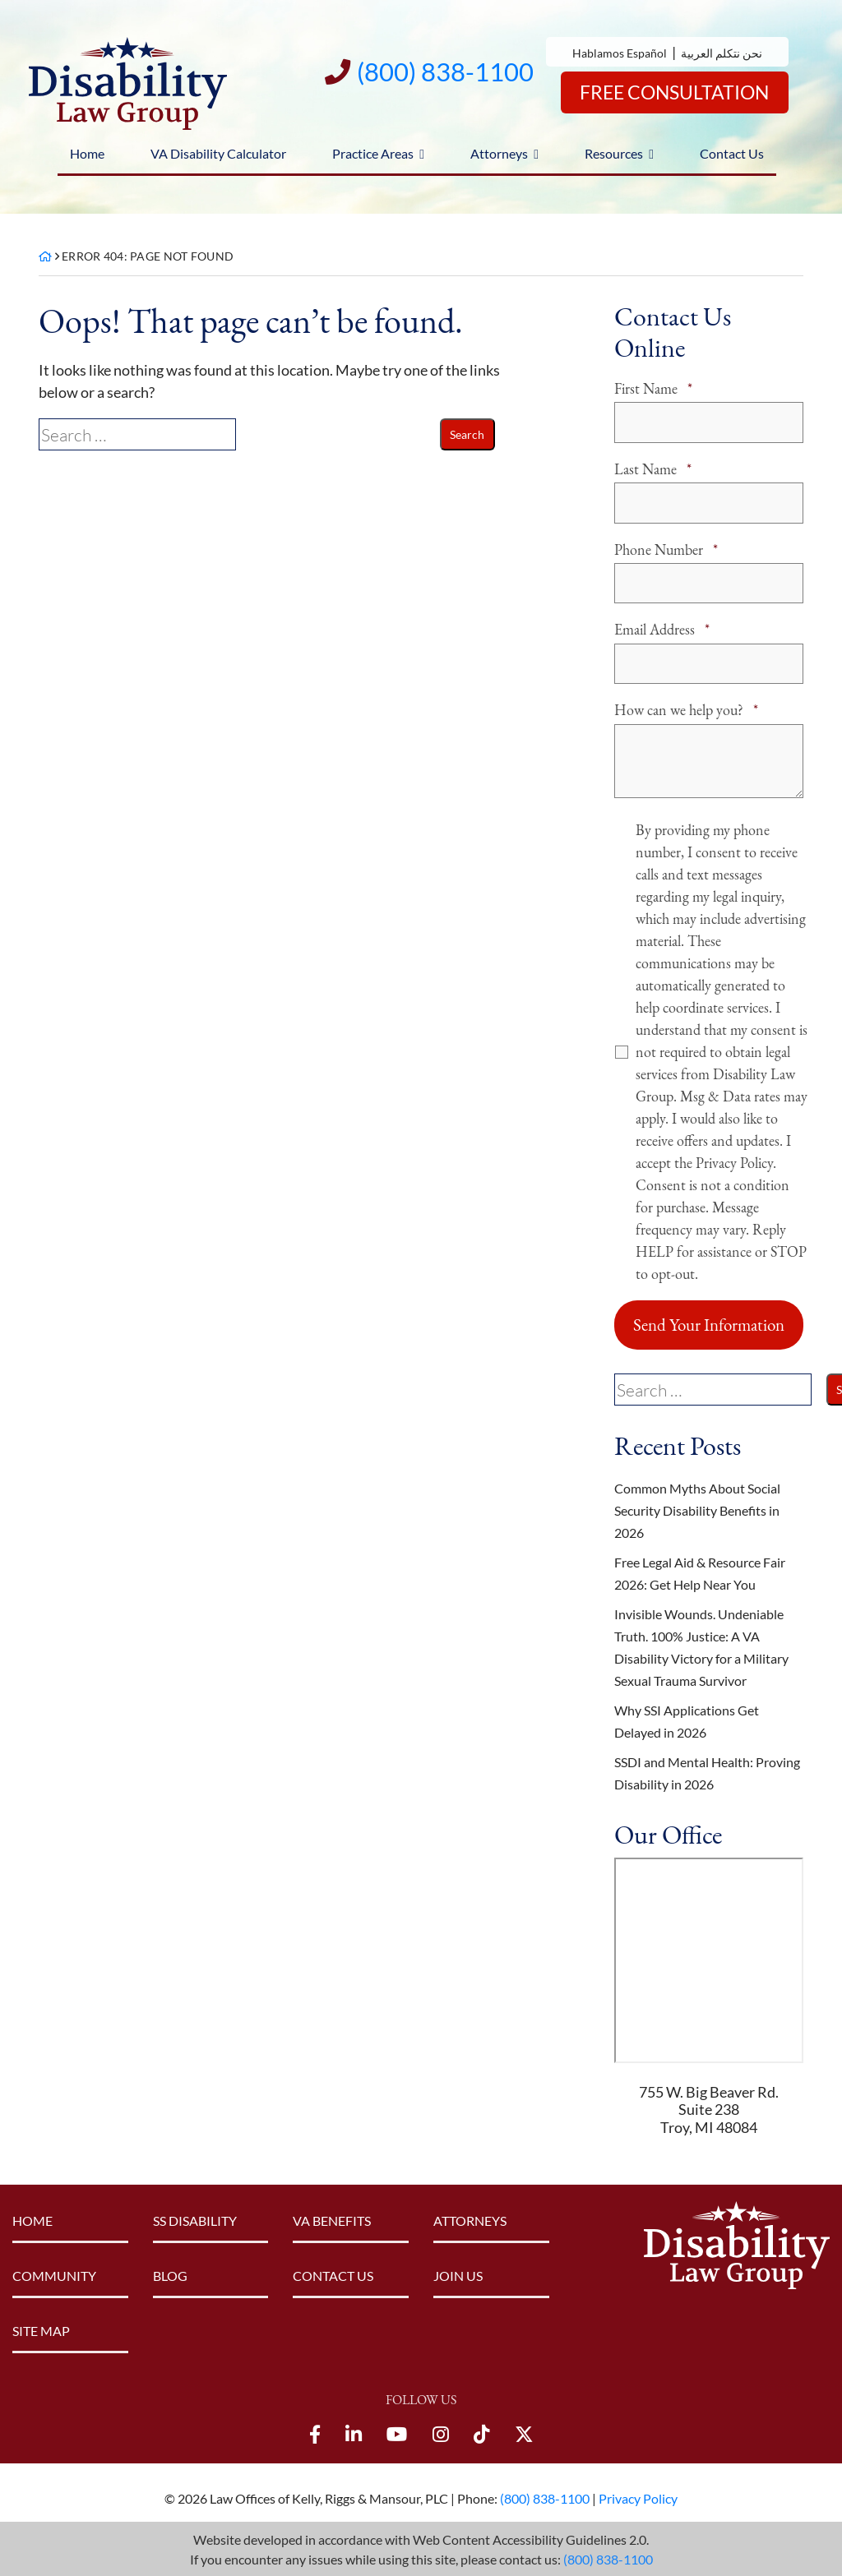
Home (87, 153)
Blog (170, 2274)
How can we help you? (686, 708)
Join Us (458, 2274)
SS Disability (195, 2219)
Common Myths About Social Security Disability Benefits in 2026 (697, 1509)
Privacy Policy (638, 2496)
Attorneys (499, 153)
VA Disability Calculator (218, 153)
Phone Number (666, 548)
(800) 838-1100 (608, 2557)
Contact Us (732, 153)
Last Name (653, 468)
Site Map (41, 2329)
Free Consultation (670, 92)
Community (54, 2274)
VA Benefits (332, 2219)
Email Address (662, 628)
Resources (614, 153)
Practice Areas (373, 153)
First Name (653, 388)
